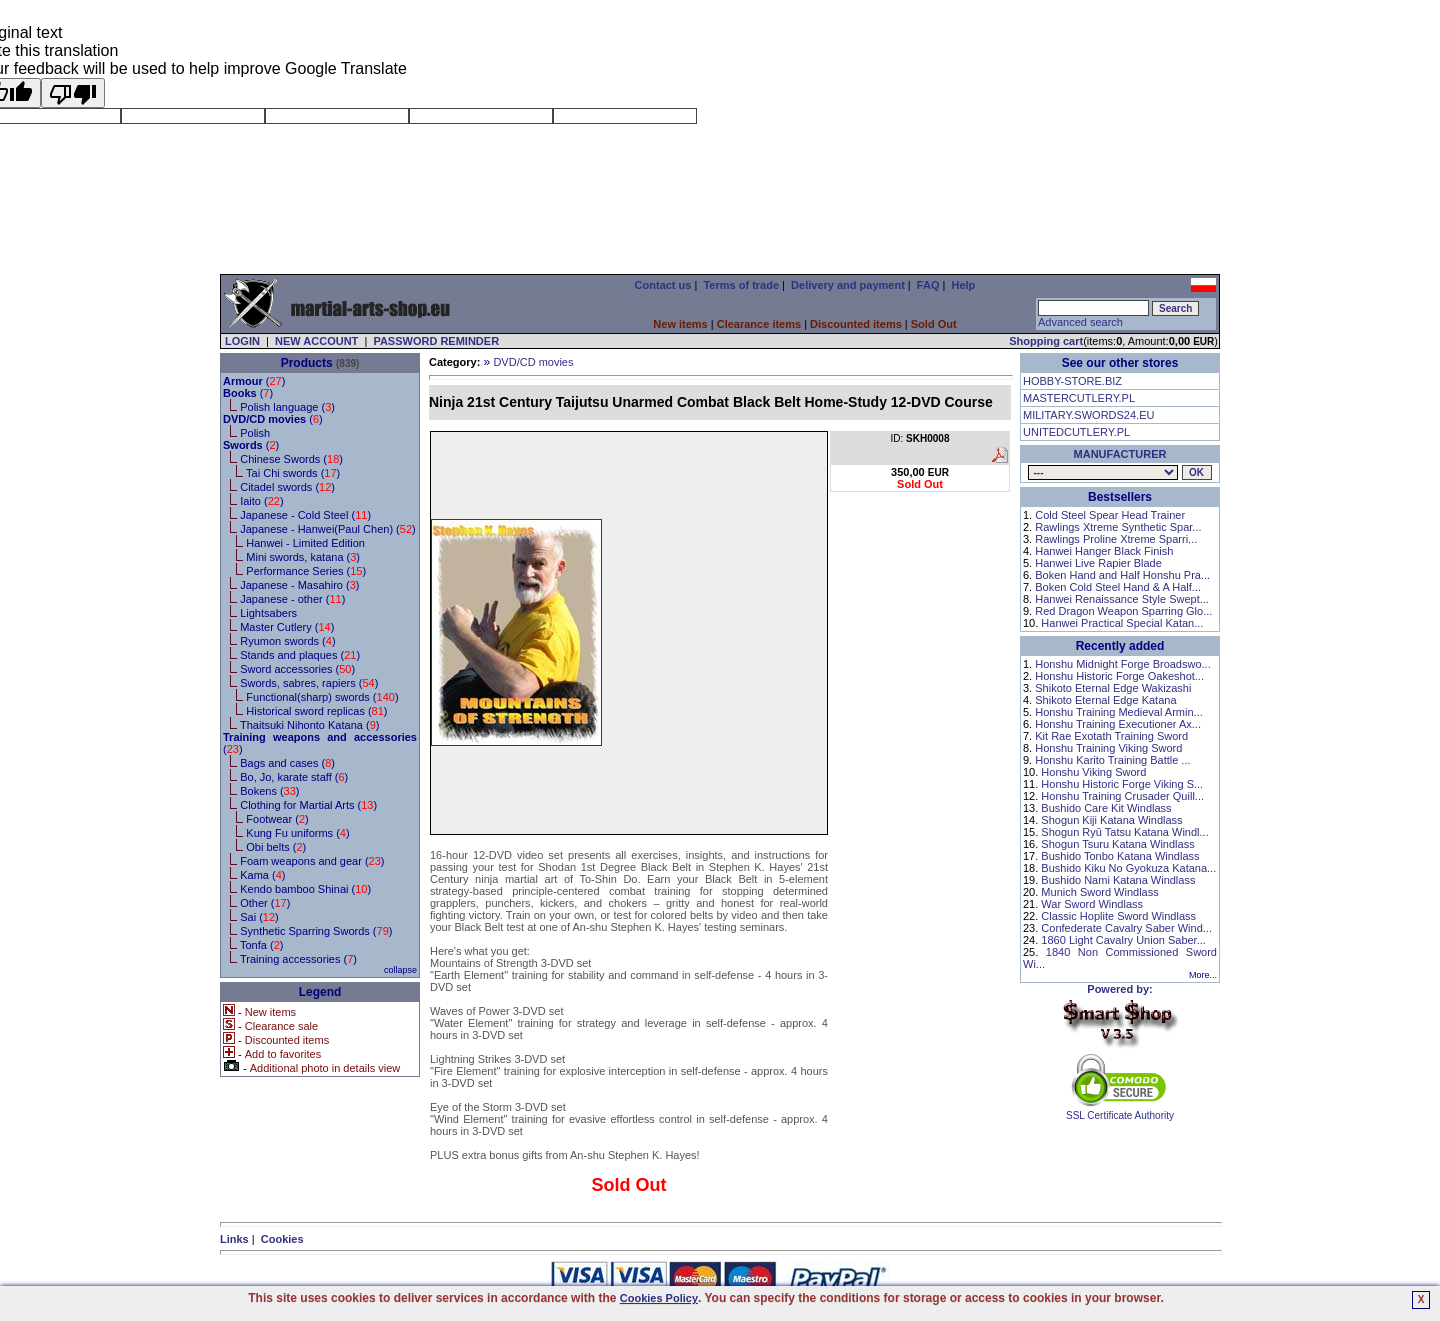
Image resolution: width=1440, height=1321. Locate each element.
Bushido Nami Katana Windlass (1118, 880)
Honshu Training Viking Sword (1108, 748)
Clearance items (759, 324)
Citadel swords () (287, 487)
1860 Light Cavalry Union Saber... (1123, 940)
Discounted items (856, 324)
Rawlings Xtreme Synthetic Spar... (1118, 527)
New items (680, 324)
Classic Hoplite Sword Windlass (1118, 916)
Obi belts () (276, 847)
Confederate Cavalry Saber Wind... (1126, 928)
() (254, 381)
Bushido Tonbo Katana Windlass (1120, 856)
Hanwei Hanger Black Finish (1104, 551)
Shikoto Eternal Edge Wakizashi (1113, 688)
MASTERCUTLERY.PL (1079, 398)
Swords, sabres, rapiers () (309, 683)
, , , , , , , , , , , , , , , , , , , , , (1103, 472)
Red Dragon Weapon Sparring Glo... (1123, 611)
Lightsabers (268, 613)
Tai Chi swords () (293, 473)
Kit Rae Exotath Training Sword (1111, 736)
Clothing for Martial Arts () (308, 805)
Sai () (259, 917)
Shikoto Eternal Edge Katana (1105, 700)
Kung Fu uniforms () (297, 833)
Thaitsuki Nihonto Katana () (309, 725)
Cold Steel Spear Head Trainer (1110, 515)
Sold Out (934, 324)
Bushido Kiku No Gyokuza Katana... (1128, 868)
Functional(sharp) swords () (322, 697)
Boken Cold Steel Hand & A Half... (1118, 587)
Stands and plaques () (300, 655)
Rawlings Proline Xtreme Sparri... (1116, 539)
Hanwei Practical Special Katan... (1122, 623)
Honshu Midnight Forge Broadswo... (1122, 664)
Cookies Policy (659, 1298)
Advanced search (1080, 322)
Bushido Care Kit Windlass (1106, 808)
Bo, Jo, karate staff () (294, 777)
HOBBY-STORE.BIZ (1072, 381)
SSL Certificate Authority (1120, 1111)
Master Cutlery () (287, 627)
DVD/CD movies (533, 362)
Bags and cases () (287, 763)
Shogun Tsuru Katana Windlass (1117, 844)
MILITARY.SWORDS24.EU (1088, 415)
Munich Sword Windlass (1099, 892)
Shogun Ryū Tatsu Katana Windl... (1124, 832)
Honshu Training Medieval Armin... (1119, 712)
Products (307, 363)
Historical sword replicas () (316, 711)
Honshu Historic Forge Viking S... (1122, 784)
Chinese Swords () (291, 459)
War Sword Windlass (1092, 904)
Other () (265, 903)
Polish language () (287, 407)
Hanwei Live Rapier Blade (1098, 563)
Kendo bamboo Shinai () (305, 889)
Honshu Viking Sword (1093, 772)
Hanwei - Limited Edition (305, 543)
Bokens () (269, 791)
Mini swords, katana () (303, 557)
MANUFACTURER (1120, 454)
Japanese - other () (292, 599)
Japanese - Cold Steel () (305, 515)
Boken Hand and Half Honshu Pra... (1122, 575)
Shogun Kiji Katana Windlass (1111, 820)
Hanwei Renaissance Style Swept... (1122, 599)
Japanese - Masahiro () (299, 585)
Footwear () (277, 819)
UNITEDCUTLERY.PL (1076, 432)
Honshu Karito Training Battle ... (1112, 760)
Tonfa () (261, 945)
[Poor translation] (73, 93)
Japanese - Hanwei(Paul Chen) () (328, 529)
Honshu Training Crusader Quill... (1122, 796)
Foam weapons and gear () (312, 861)
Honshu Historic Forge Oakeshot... (1119, 676)
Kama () (262, 875)
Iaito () (261, 501)
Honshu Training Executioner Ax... (1118, 724)
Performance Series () (306, 571)
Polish (255, 433)
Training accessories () (298, 959)
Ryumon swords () (287, 641)
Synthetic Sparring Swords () (316, 931)
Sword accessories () (297, 669)
